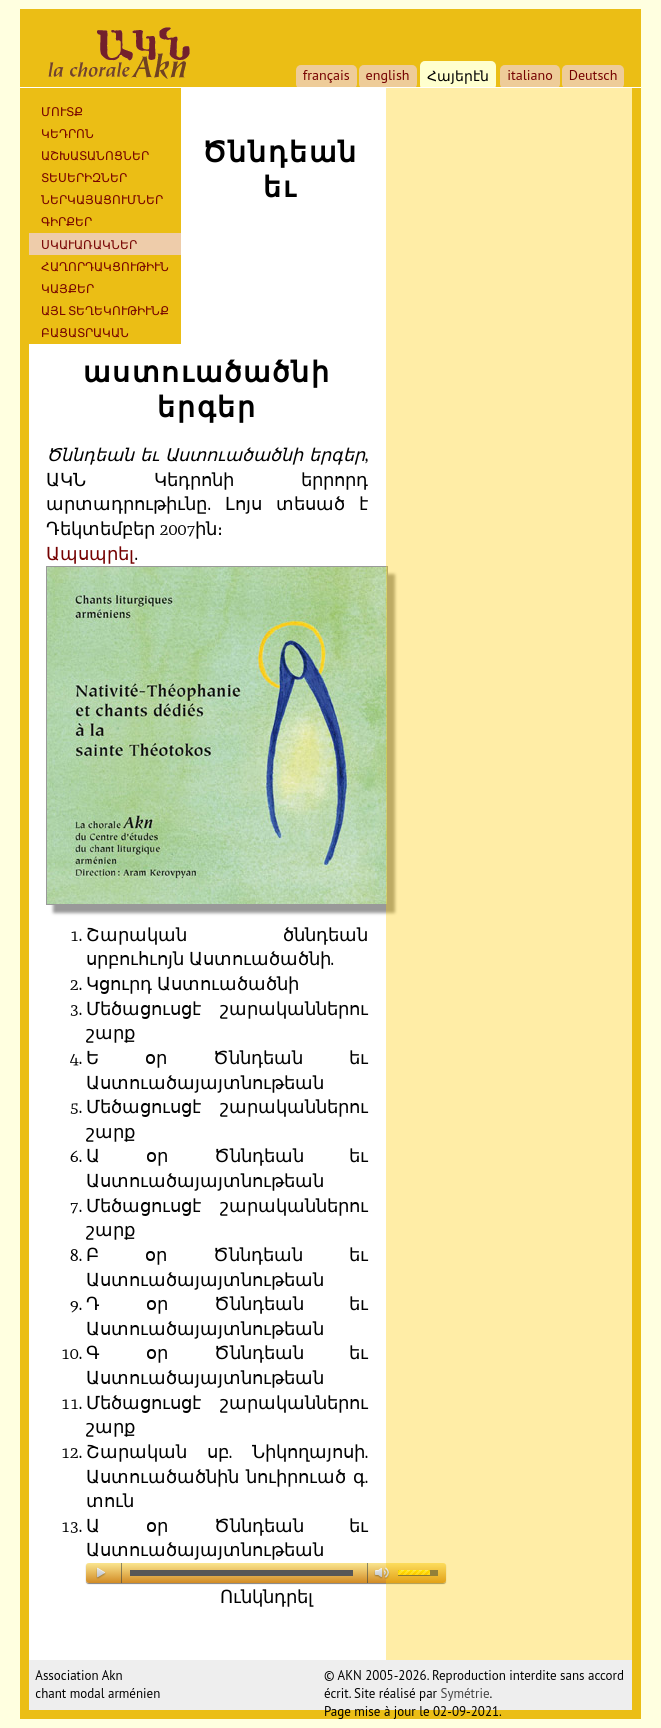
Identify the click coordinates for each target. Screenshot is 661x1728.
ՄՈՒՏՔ (62, 111)
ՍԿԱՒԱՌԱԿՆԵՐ (89, 244)
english (388, 75)
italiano (530, 75)
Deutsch (593, 75)
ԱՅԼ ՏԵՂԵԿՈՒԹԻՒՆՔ (105, 310)
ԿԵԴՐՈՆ (67, 133)
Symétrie (464, 1693)
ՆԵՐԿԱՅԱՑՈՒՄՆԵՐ (102, 199)
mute (384, 1572)
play (103, 1573)
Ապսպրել (90, 554)
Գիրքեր (66, 221)
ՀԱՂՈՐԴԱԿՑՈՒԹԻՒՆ (105, 266)
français (326, 75)
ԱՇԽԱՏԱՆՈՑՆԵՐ (95, 155)
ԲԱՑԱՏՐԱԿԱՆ (85, 332)
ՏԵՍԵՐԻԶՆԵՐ (84, 177)
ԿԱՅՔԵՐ (67, 288)
